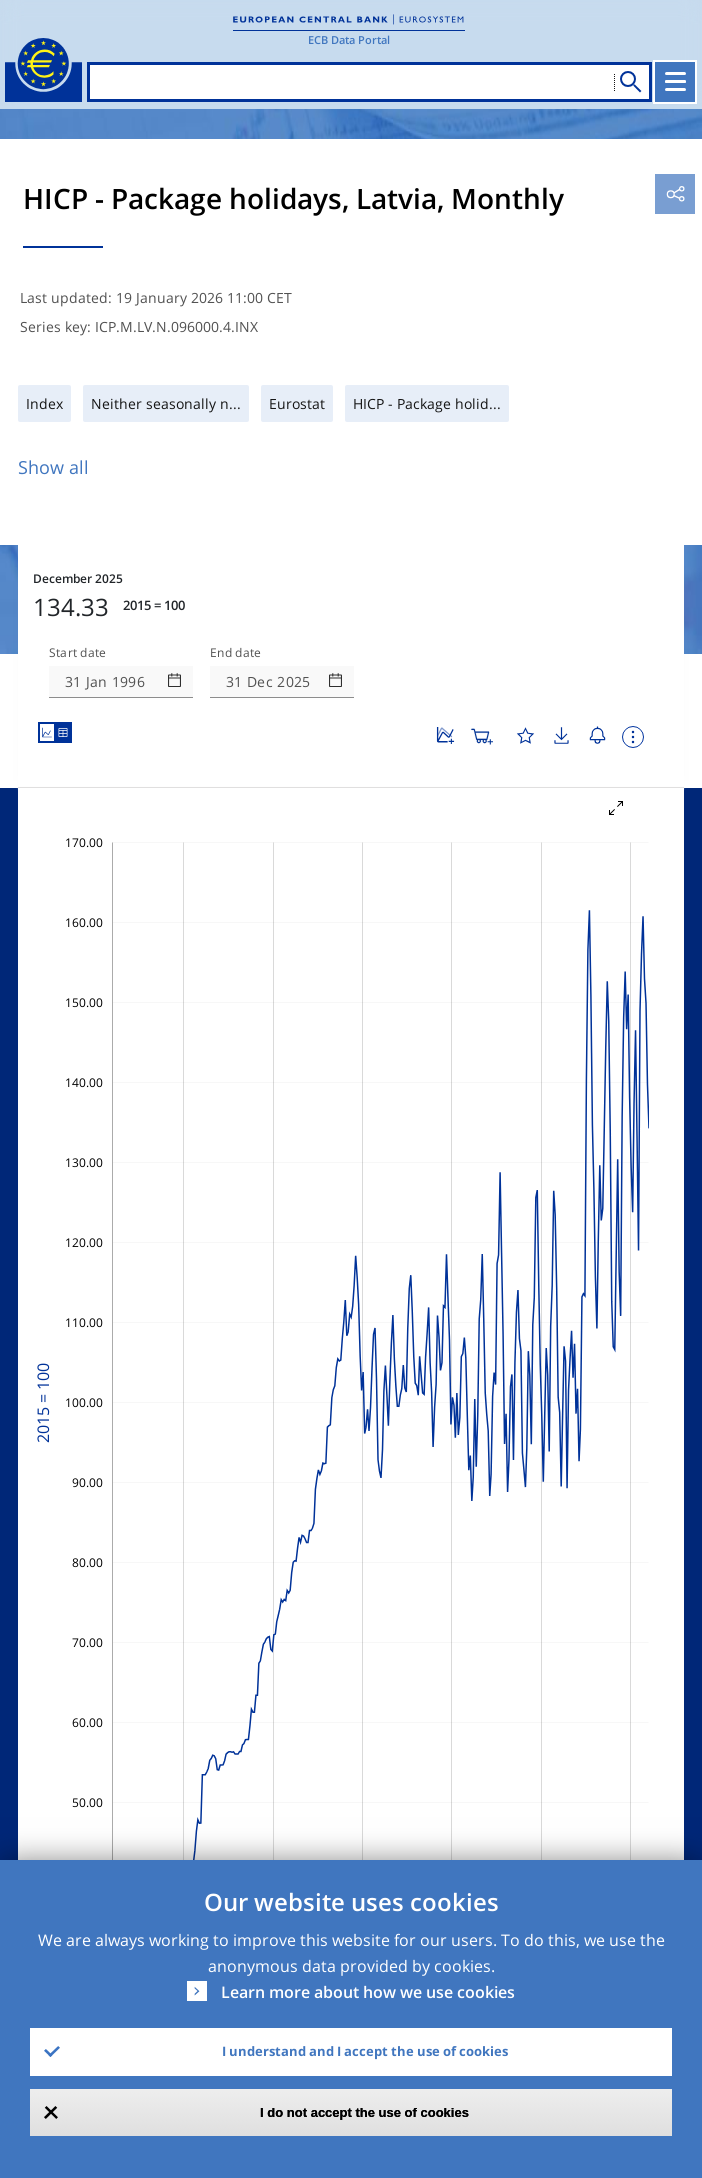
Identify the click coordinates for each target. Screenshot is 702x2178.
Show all (53, 467)
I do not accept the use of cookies (364, 2112)
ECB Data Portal (349, 39)
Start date (78, 653)
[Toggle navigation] (675, 82)
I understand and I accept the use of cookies (365, 2051)
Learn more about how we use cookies (368, 1992)
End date (236, 653)
